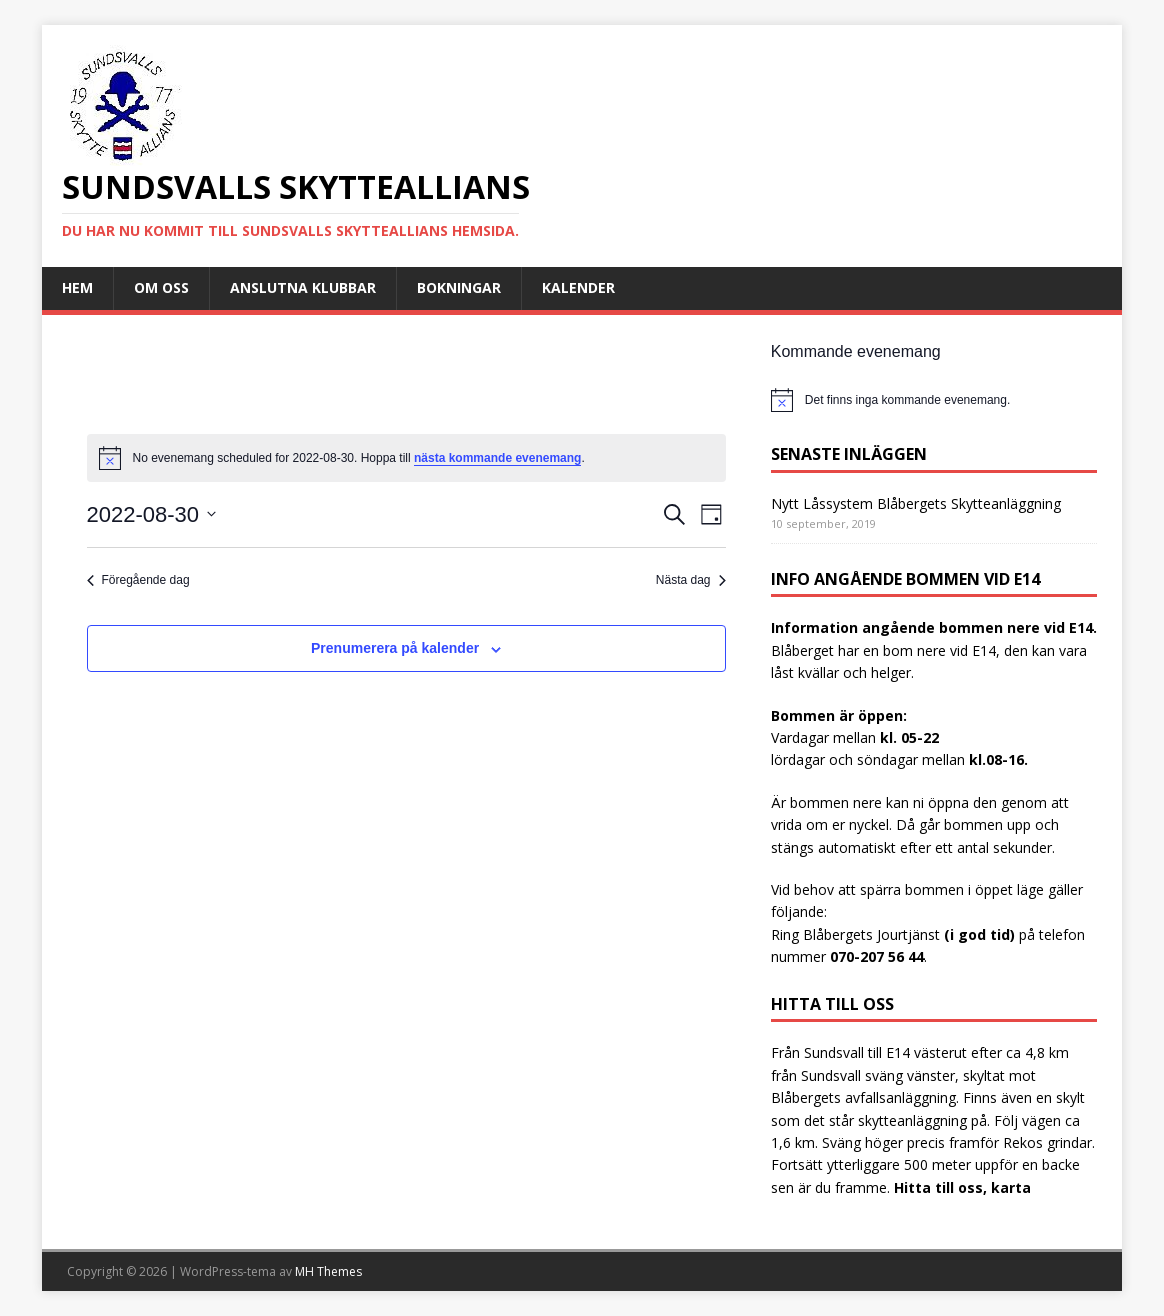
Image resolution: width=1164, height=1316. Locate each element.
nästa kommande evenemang (497, 458)
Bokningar (459, 287)
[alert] (934, 400)
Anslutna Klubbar (303, 287)
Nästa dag (691, 580)
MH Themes (328, 1271)
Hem (77, 287)
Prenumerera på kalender (395, 648)
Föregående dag (138, 580)
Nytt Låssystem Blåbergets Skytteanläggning (916, 503)
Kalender (578, 287)
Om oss (161, 287)
